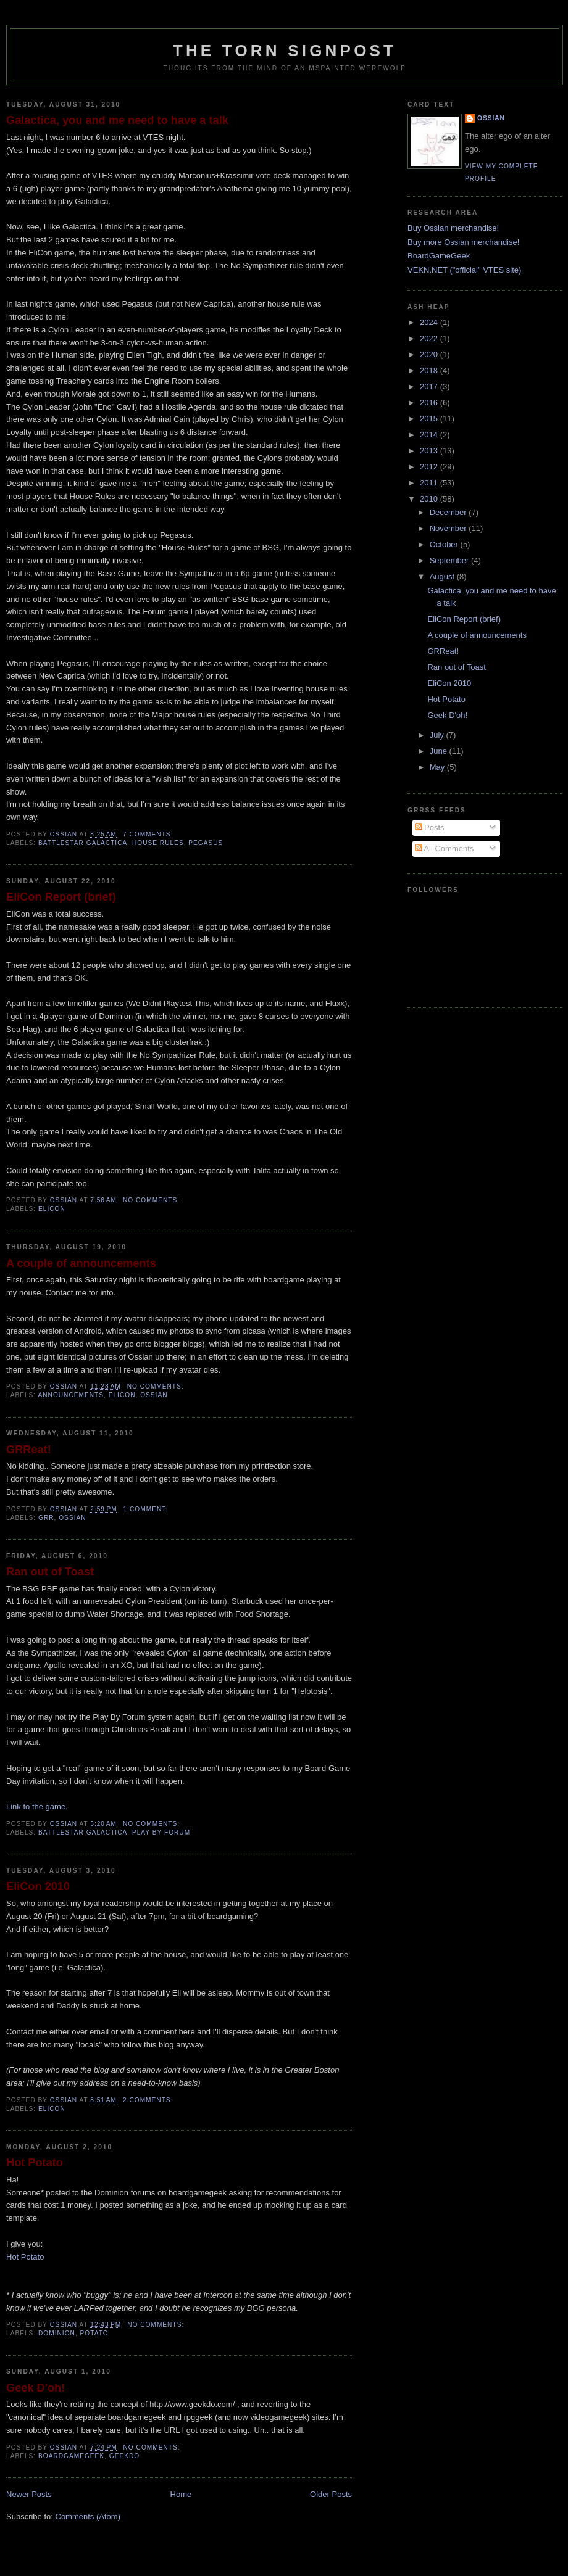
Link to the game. (37, 1806)
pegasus (205, 843)
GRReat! (28, 1449)
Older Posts (331, 2494)
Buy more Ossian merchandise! (463, 242)
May (438, 767)
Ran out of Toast (50, 1572)
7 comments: (149, 834)
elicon (51, 1208)
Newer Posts (29, 2494)
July (438, 735)
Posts (430, 827)
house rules (158, 843)
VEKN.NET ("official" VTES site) (464, 270)
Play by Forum (161, 1832)
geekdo (124, 2456)
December (449, 512)
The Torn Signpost (284, 50)
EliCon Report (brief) (61, 897)
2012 (430, 466)
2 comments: (149, 2100)
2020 (430, 354)
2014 (430, 434)
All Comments (444, 848)
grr (46, 1517)
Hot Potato (34, 2163)
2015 (430, 418)
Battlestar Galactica (82, 843)
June (439, 751)
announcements (71, 1395)
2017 (430, 386)
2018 (430, 370)
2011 (430, 482)
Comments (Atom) (88, 2516)
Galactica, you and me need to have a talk (117, 120)
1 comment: (146, 1509)
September (450, 560)
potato (94, 2333)
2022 (430, 338)
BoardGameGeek (438, 255)
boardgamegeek (71, 2456)
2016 (430, 402)
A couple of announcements (81, 1263)
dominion (56, 2333)
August (443, 576)
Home (181, 2494)
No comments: (152, 1200)
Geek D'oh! (35, 2388)
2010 (430, 498)
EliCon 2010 (38, 1886)
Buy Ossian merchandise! (453, 228)
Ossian (491, 118)
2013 (430, 450)
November (449, 528)
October (445, 544)
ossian (153, 1395)
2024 (430, 322)
